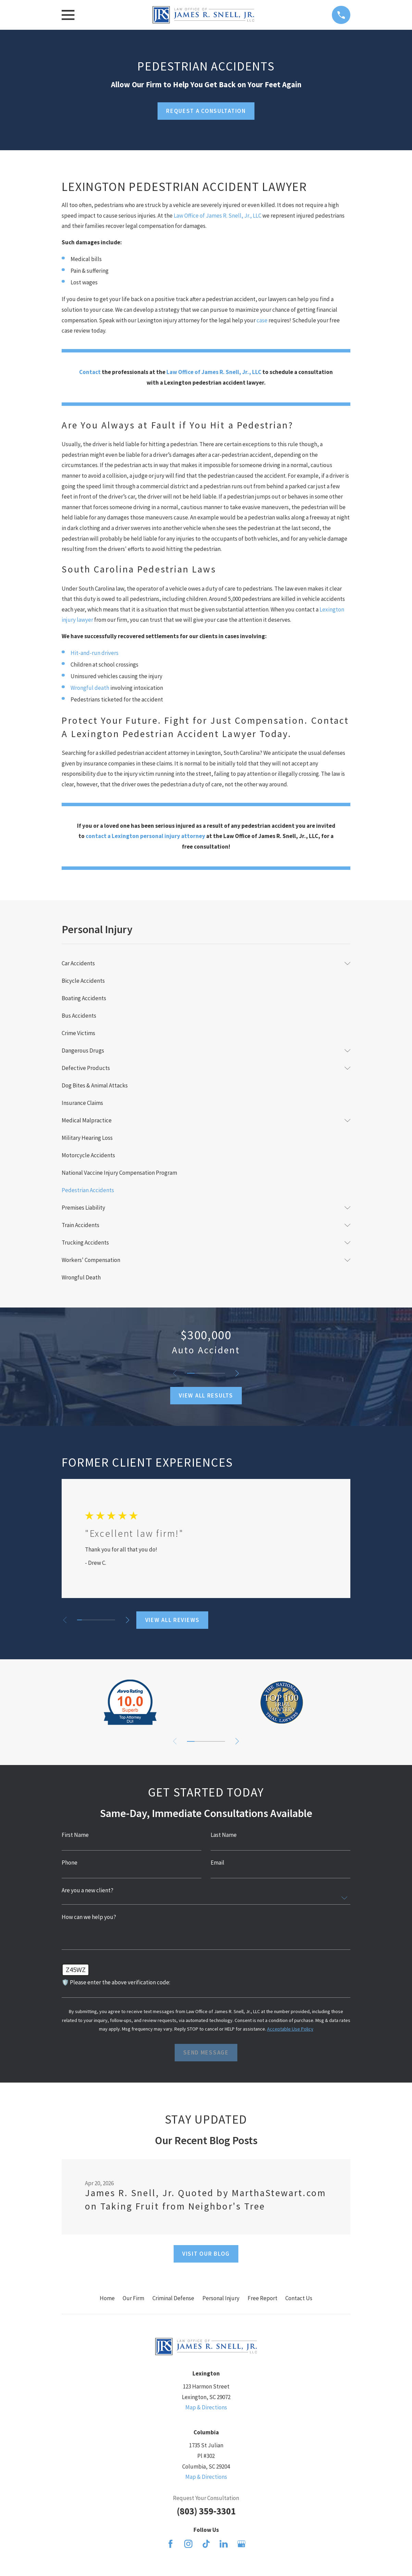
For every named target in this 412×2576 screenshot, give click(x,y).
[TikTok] (206, 2544)
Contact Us (298, 2298)
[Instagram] (188, 2544)
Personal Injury (220, 2298)
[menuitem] (201, 963)
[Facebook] (170, 2544)
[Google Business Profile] (241, 2544)
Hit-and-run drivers (94, 653)
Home (107, 2298)
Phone (69, 1863)
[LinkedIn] (224, 2544)
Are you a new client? (87, 1890)
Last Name (224, 1835)
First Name (75, 1835)
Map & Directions (206, 2407)
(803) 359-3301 (206, 2511)
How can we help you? (89, 1917)
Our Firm (133, 2298)
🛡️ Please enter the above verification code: (116, 1982)
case (263, 320)
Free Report (262, 2298)
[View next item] (238, 1373)
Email (217, 1863)
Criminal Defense (173, 2298)
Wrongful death (90, 688)
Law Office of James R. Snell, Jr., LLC (217, 215)
